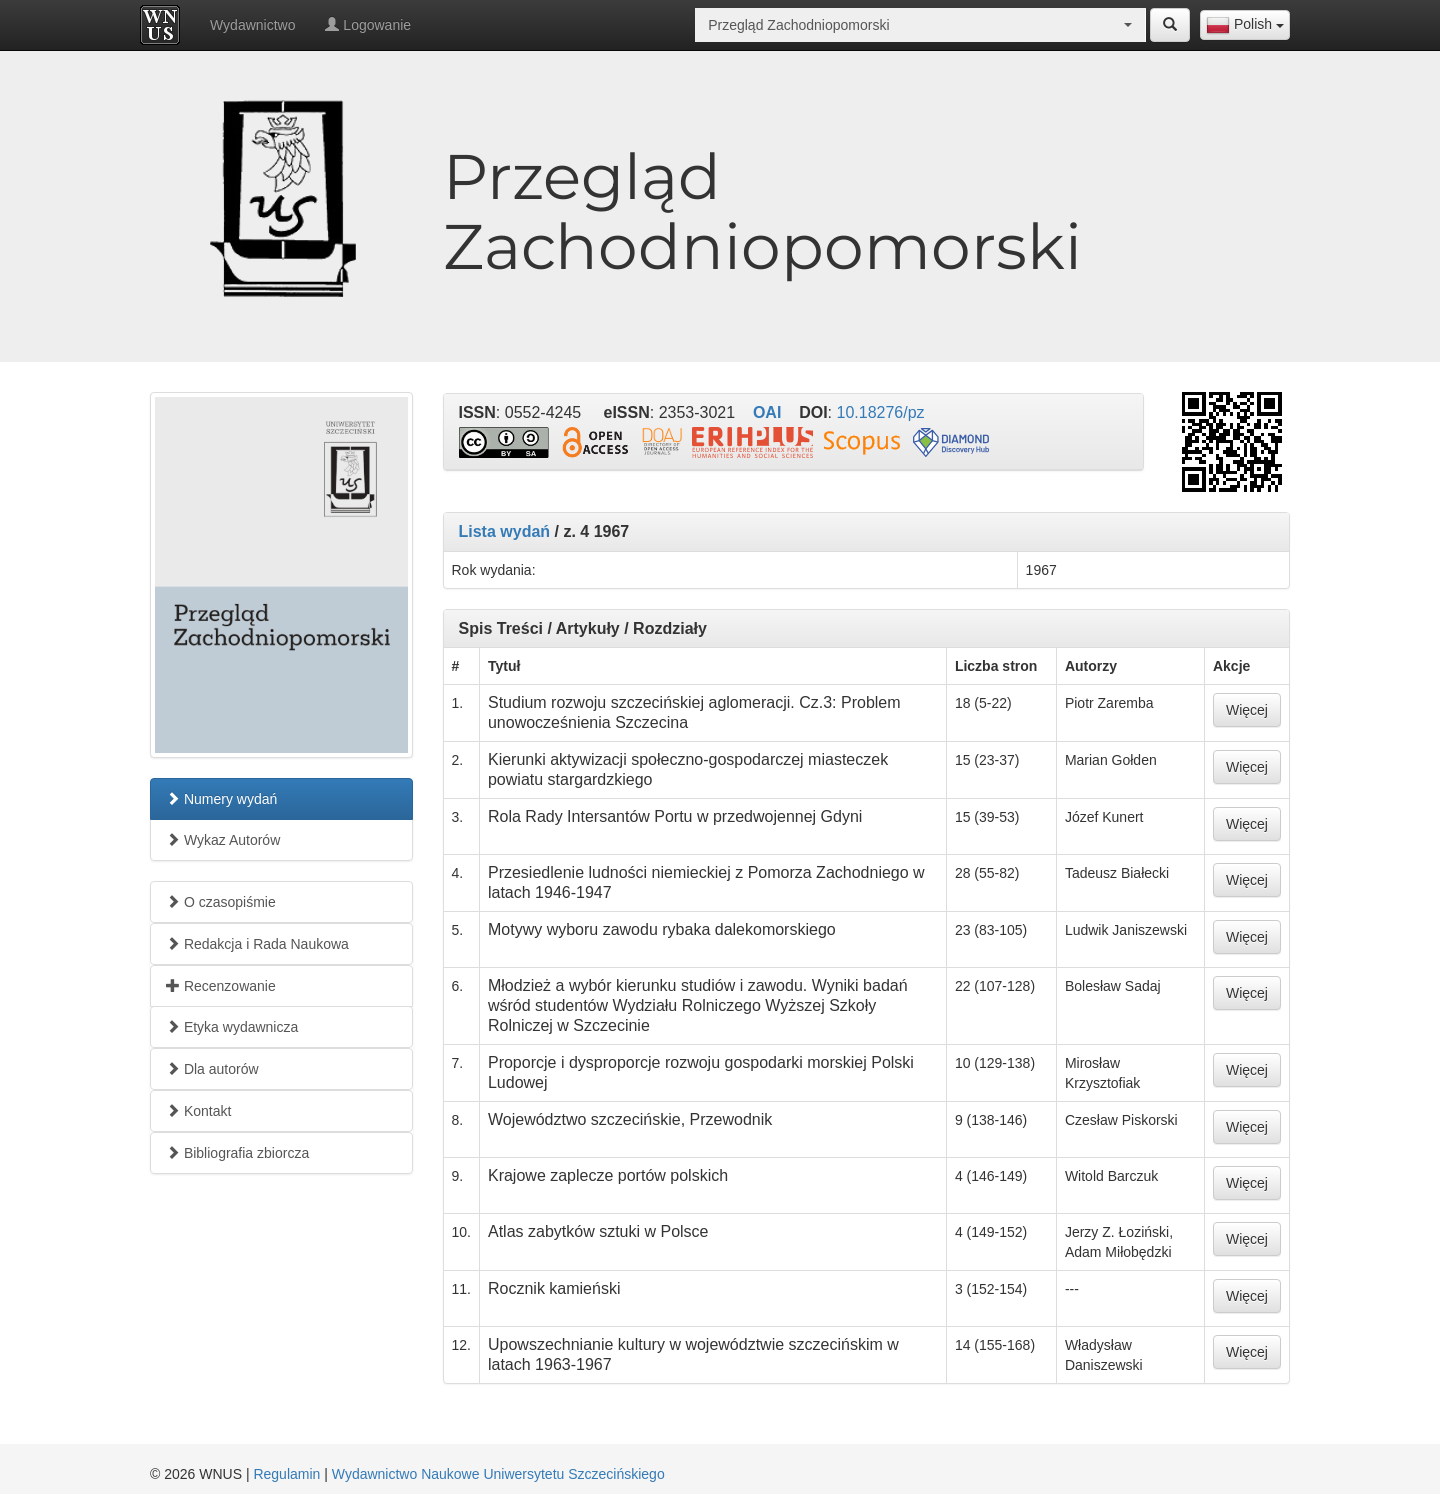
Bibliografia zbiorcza (237, 1153)
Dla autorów (212, 1069)
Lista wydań (505, 531)
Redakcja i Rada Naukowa (257, 944)
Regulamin (286, 1474)
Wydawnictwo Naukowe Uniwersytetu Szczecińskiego (498, 1474)
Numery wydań (221, 799)
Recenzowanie (221, 986)
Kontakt (198, 1111)
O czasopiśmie (221, 902)
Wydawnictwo (252, 25)
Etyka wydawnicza (232, 1027)
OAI (767, 412)
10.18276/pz (881, 412)
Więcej (1247, 710)
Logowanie (368, 25)
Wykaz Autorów (223, 840)
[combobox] (1245, 25)
